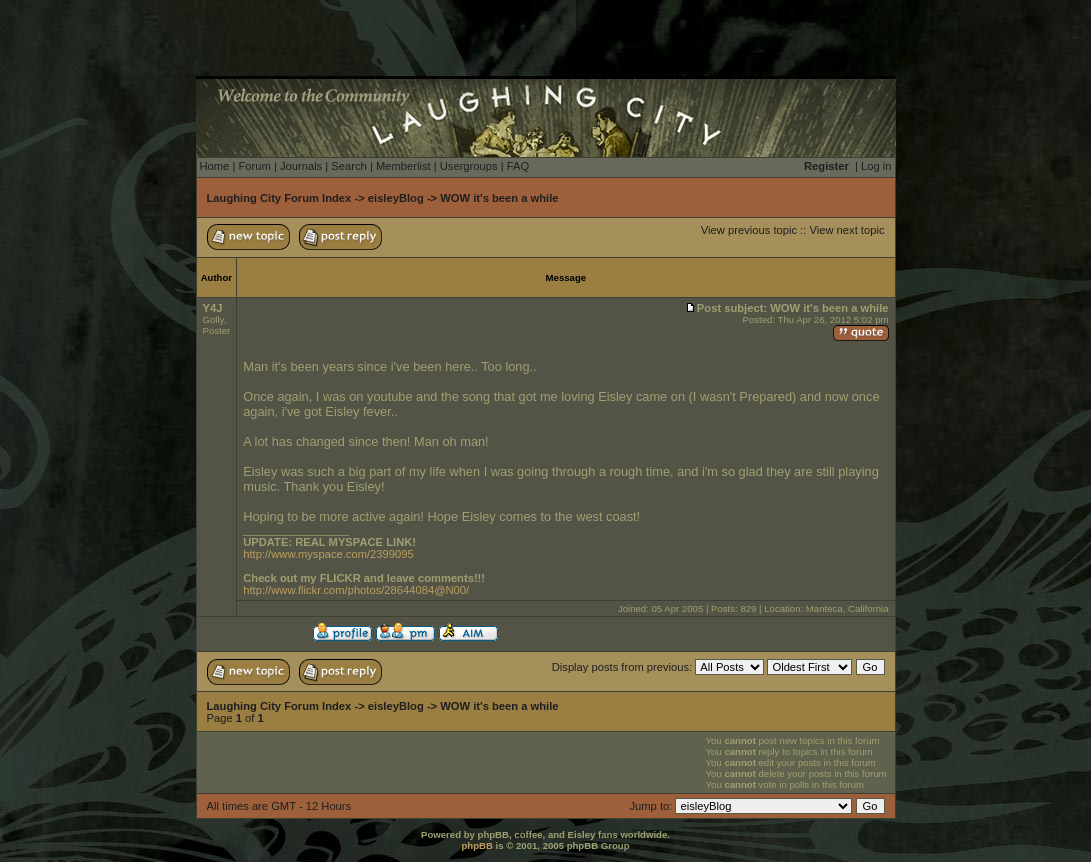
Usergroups (469, 166)
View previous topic (749, 230)
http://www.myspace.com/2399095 (328, 554)
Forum (254, 166)
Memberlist (403, 166)
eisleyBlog (396, 198)
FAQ (518, 166)
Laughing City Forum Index (279, 198)
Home (215, 166)
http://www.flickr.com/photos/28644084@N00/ (356, 590)
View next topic (846, 230)
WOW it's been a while (499, 198)
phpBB (476, 845)
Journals (301, 166)
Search (348, 166)
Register (826, 166)
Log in (876, 166)
